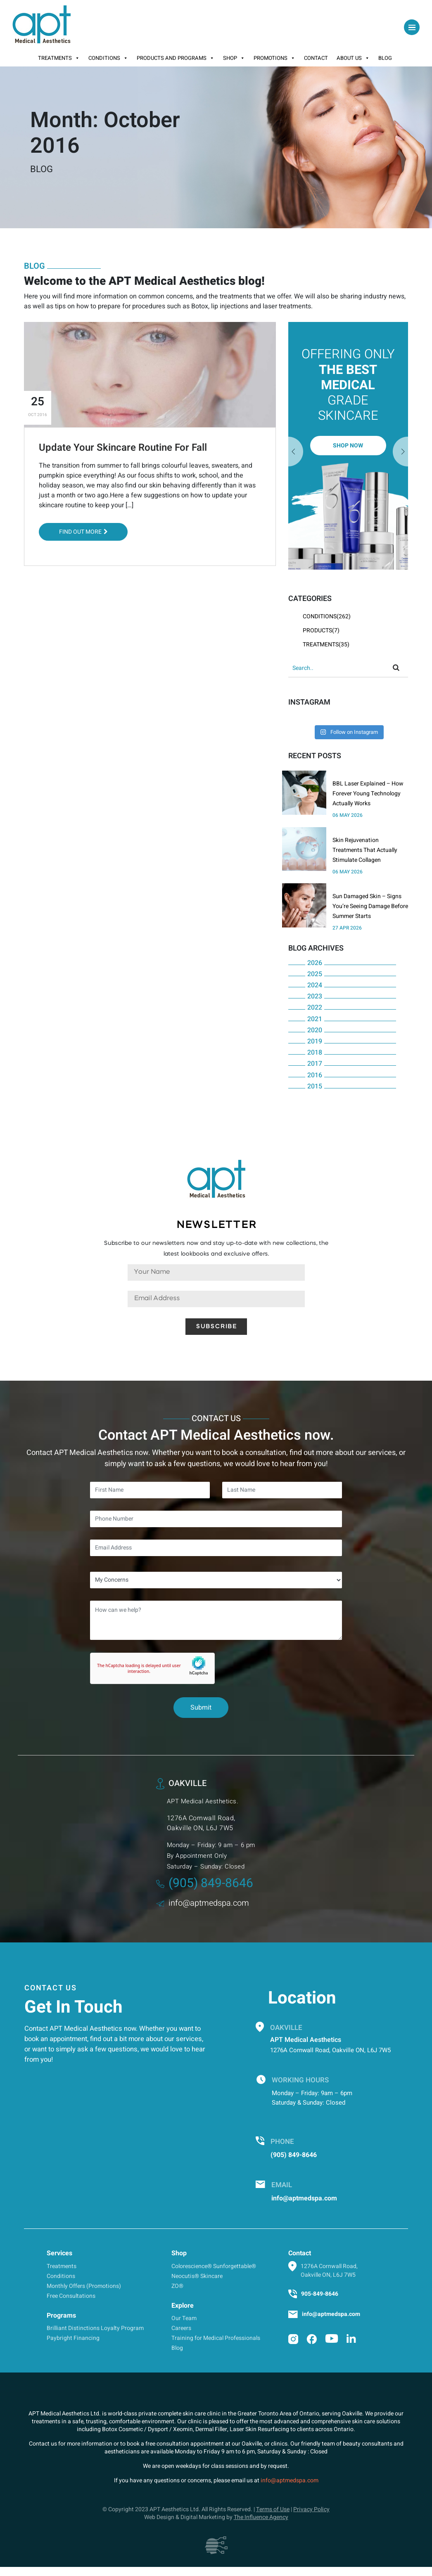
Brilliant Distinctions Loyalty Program (95, 2328)
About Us (353, 58)
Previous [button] (400, 452)
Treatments (59, 58)
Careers (181, 2328)
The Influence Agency (261, 2517)
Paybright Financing (73, 2338)
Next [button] (295, 452)
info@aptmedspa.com (202, 1903)
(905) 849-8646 (204, 1883)
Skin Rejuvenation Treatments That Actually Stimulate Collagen (364, 850)
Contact (316, 58)
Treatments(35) (326, 644)
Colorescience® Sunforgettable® (213, 2266)
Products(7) (321, 630)
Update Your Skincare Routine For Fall (123, 447)
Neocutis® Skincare (197, 2276)
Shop (234, 58)
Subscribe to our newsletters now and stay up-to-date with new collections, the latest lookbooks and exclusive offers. (216, 1248)
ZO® (177, 2286)
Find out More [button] (83, 532)
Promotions (274, 58)
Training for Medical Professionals (215, 2338)
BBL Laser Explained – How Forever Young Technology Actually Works (368, 793)
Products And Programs (175, 58)
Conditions (108, 58)
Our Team (184, 2318)
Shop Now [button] (348, 445)
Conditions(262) (327, 616)
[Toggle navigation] (412, 27)
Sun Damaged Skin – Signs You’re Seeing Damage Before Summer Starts (370, 906)
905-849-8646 (319, 2294)
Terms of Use (273, 2509)
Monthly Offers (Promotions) (84, 2286)
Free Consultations (71, 2296)
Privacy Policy (311, 2509)
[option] (348, 446)
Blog (385, 58)
